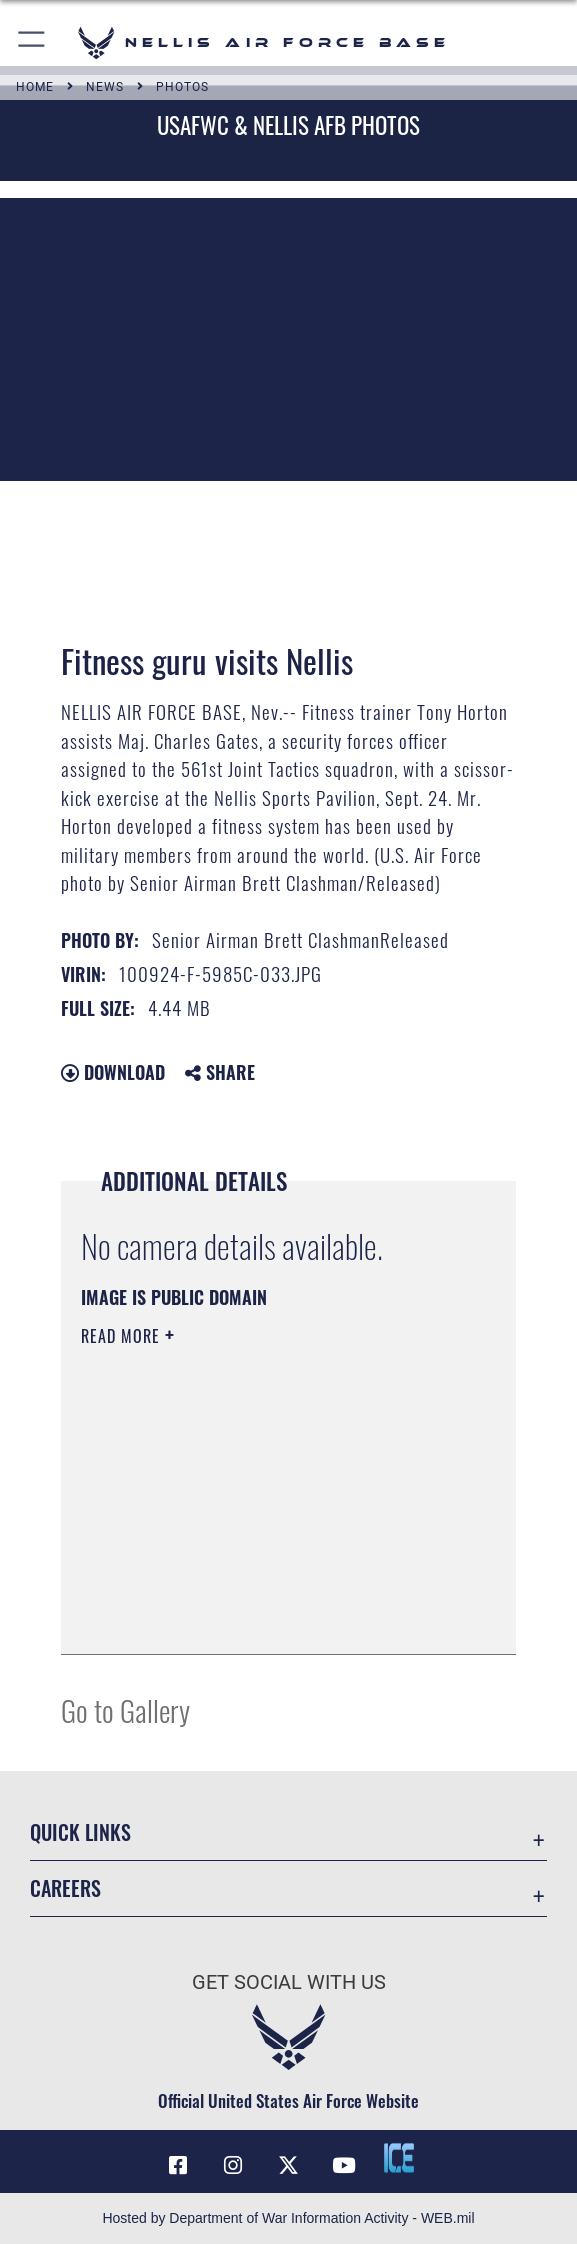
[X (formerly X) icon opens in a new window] (289, 2166)
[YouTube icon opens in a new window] (344, 2166)
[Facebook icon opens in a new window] (178, 2166)
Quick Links (80, 1832)
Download (113, 1072)
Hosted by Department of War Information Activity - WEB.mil (288, 2218)
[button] (32, 42)
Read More (123, 1336)
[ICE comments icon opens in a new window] (399, 2158)
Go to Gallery (125, 1709)
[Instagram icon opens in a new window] (233, 2166)
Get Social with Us (289, 1982)
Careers (65, 1888)
